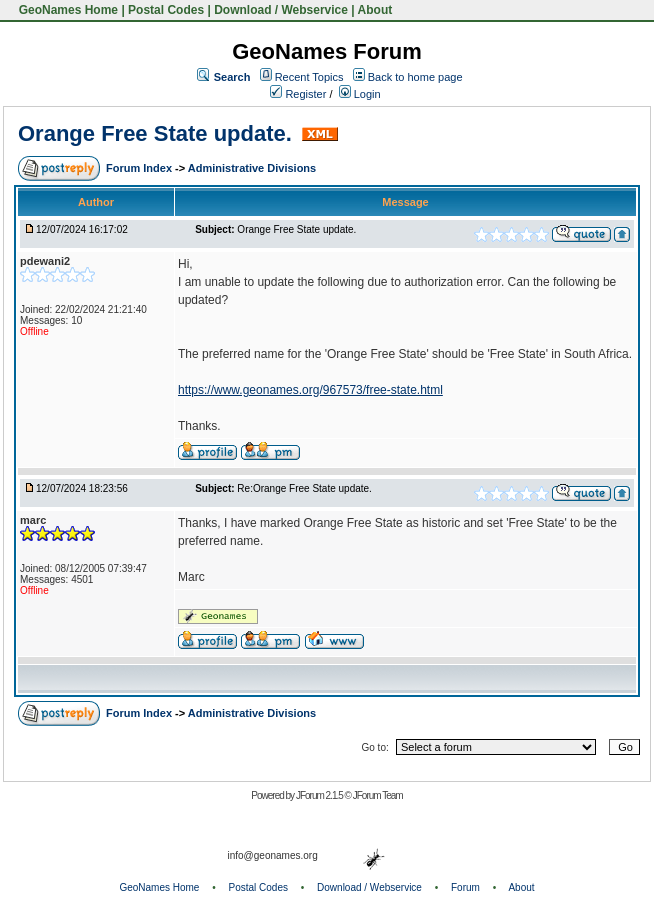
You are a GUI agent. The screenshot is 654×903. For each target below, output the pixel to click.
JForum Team (378, 795)
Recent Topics (309, 77)
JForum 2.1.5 (320, 795)
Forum (465, 887)
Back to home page (415, 77)
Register (298, 94)
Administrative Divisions (252, 168)
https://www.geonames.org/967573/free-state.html (310, 390)
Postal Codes (166, 10)
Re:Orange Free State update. (304, 488)
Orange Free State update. (158, 133)
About (375, 10)
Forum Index (140, 168)
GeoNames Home (66, 10)
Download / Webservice (281, 10)
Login (360, 94)
